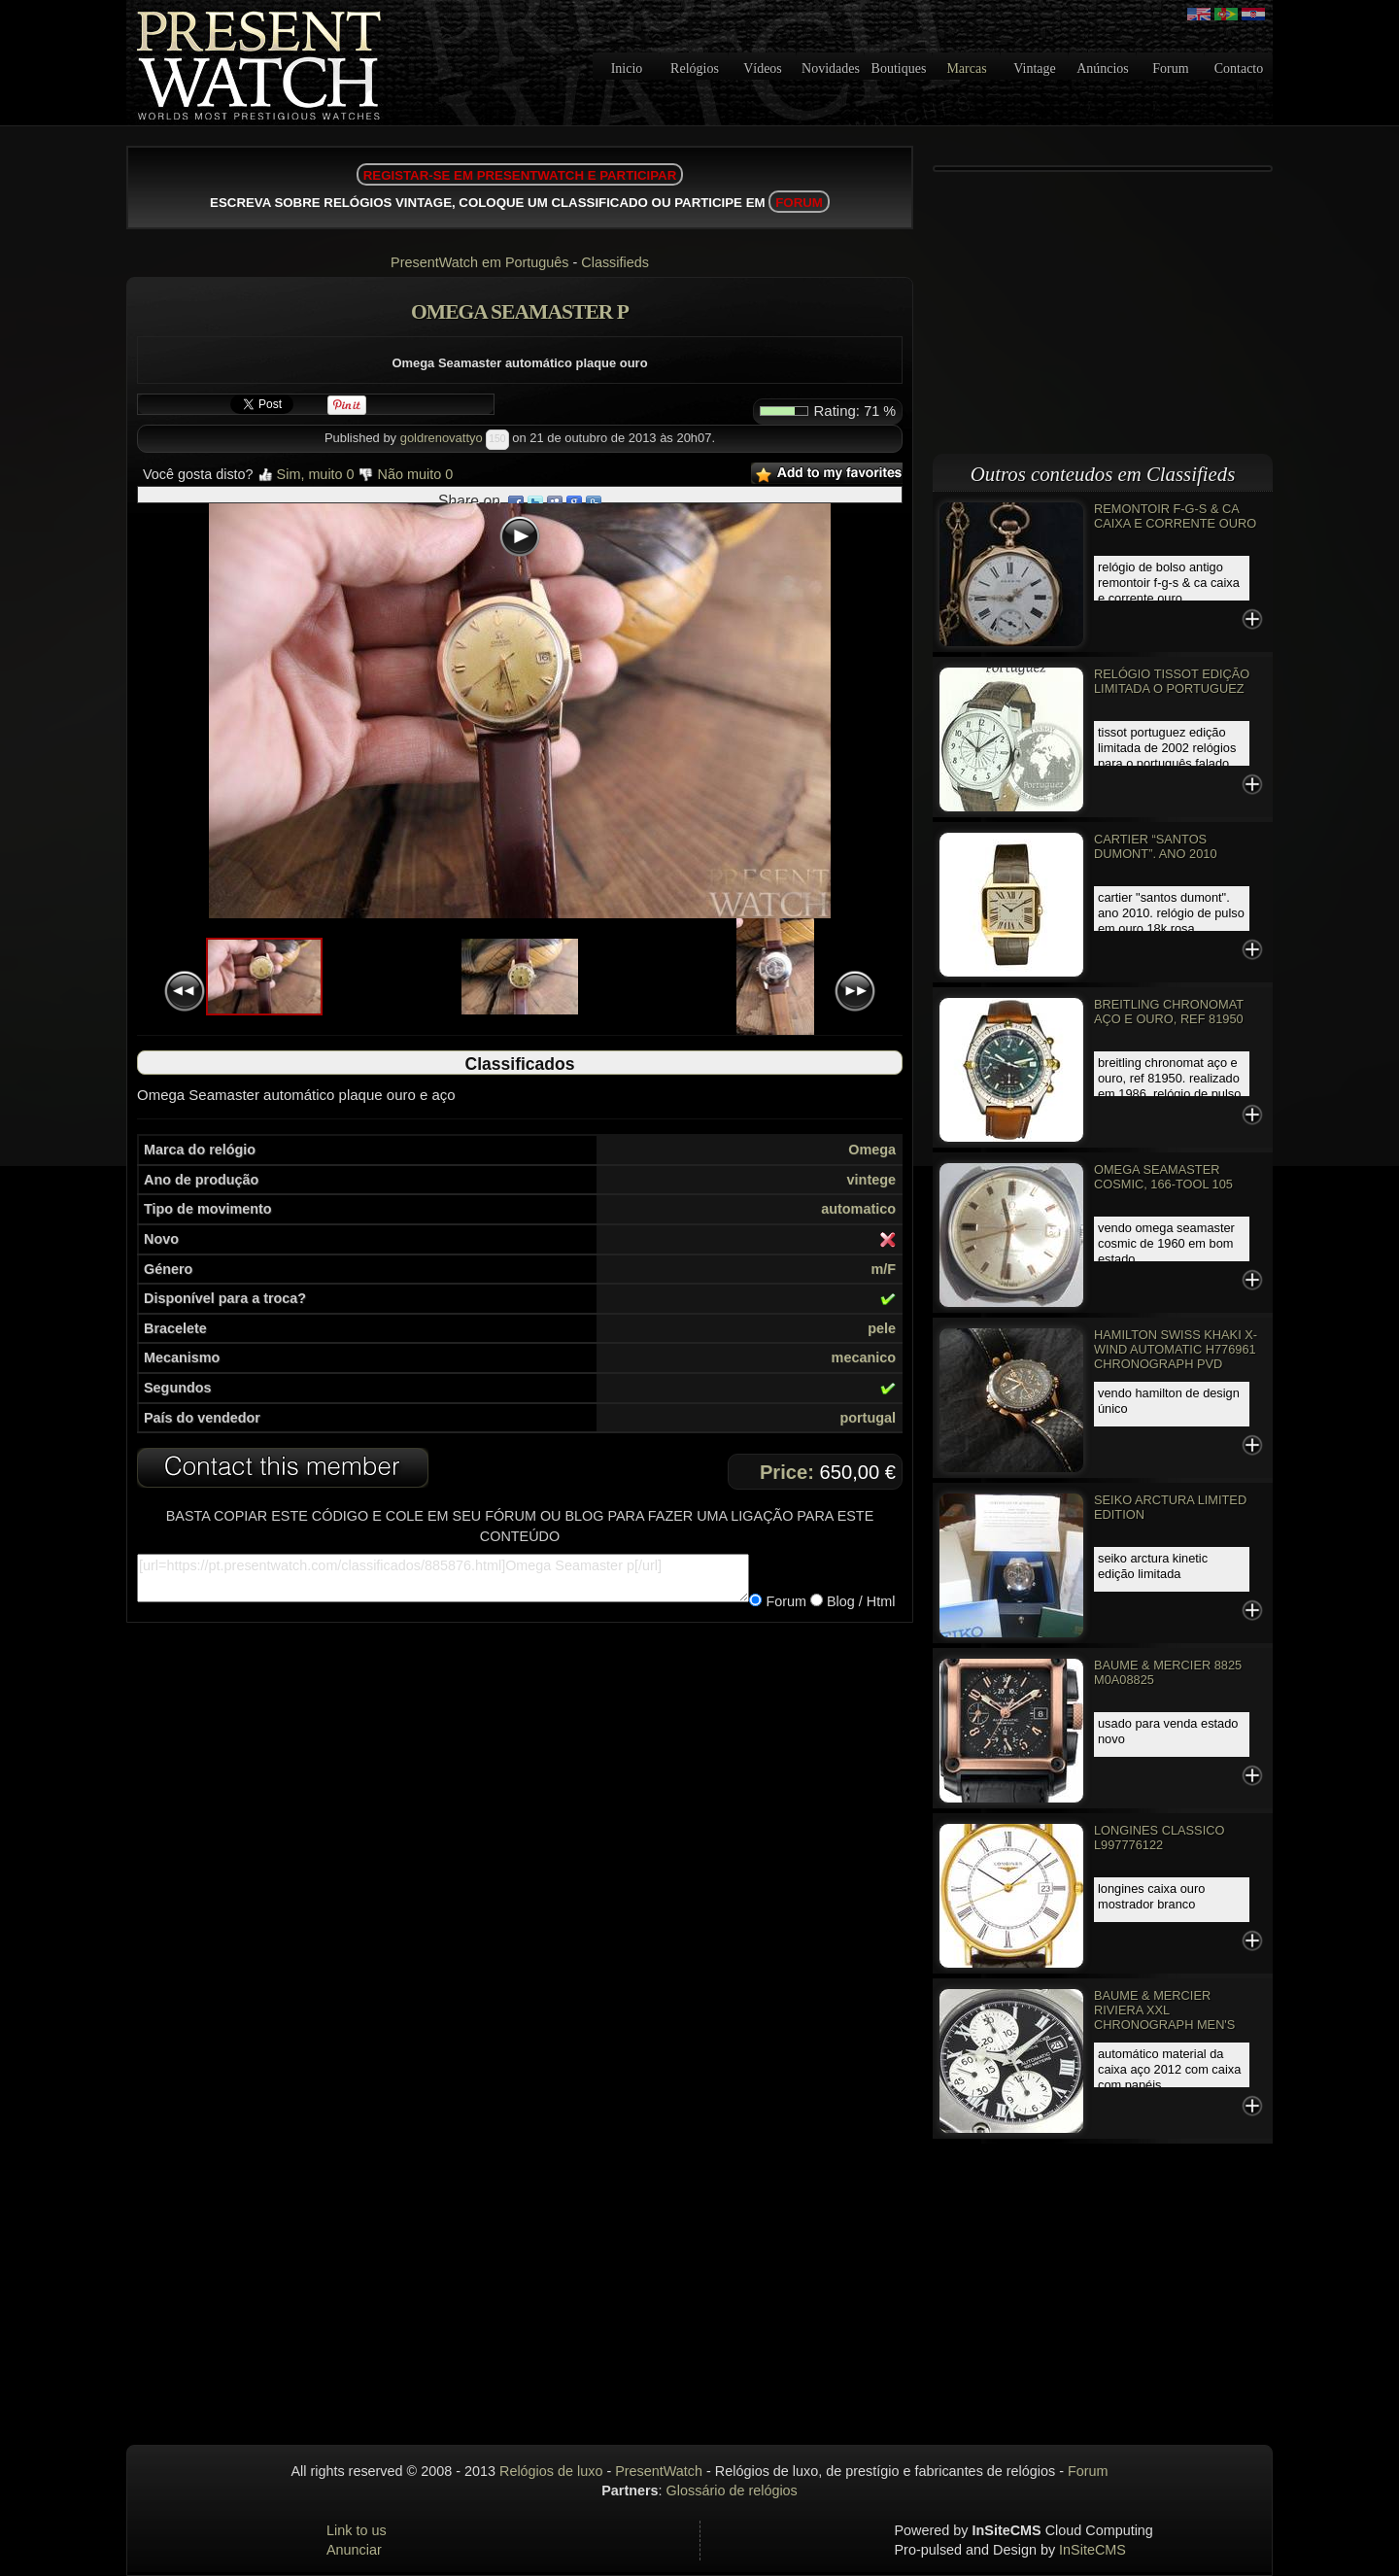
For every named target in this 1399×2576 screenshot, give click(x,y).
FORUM (799, 202)
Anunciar (354, 2550)
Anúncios (1102, 68)
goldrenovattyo (441, 437)
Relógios (694, 68)
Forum (1170, 68)
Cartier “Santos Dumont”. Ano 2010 (1155, 846)
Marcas (966, 68)
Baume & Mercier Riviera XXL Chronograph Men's (1164, 2010)
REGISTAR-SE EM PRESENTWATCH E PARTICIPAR (520, 175)
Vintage (1034, 68)
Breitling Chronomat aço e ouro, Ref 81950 (1169, 1011)
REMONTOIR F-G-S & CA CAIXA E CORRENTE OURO (1175, 516)
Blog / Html (859, 1601)
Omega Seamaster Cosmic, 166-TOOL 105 (1163, 1176)
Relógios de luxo (550, 2471)
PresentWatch (658, 2471)
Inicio (627, 68)
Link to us (356, 2530)
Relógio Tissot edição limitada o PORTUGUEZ (1171, 681)
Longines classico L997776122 (1159, 1837)
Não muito (406, 474)
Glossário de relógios (732, 2490)
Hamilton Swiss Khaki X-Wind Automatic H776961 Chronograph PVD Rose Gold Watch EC (1175, 1356)
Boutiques (899, 68)
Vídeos (762, 68)
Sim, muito (306, 474)
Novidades (831, 68)
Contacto (1239, 68)
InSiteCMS (1092, 2550)
